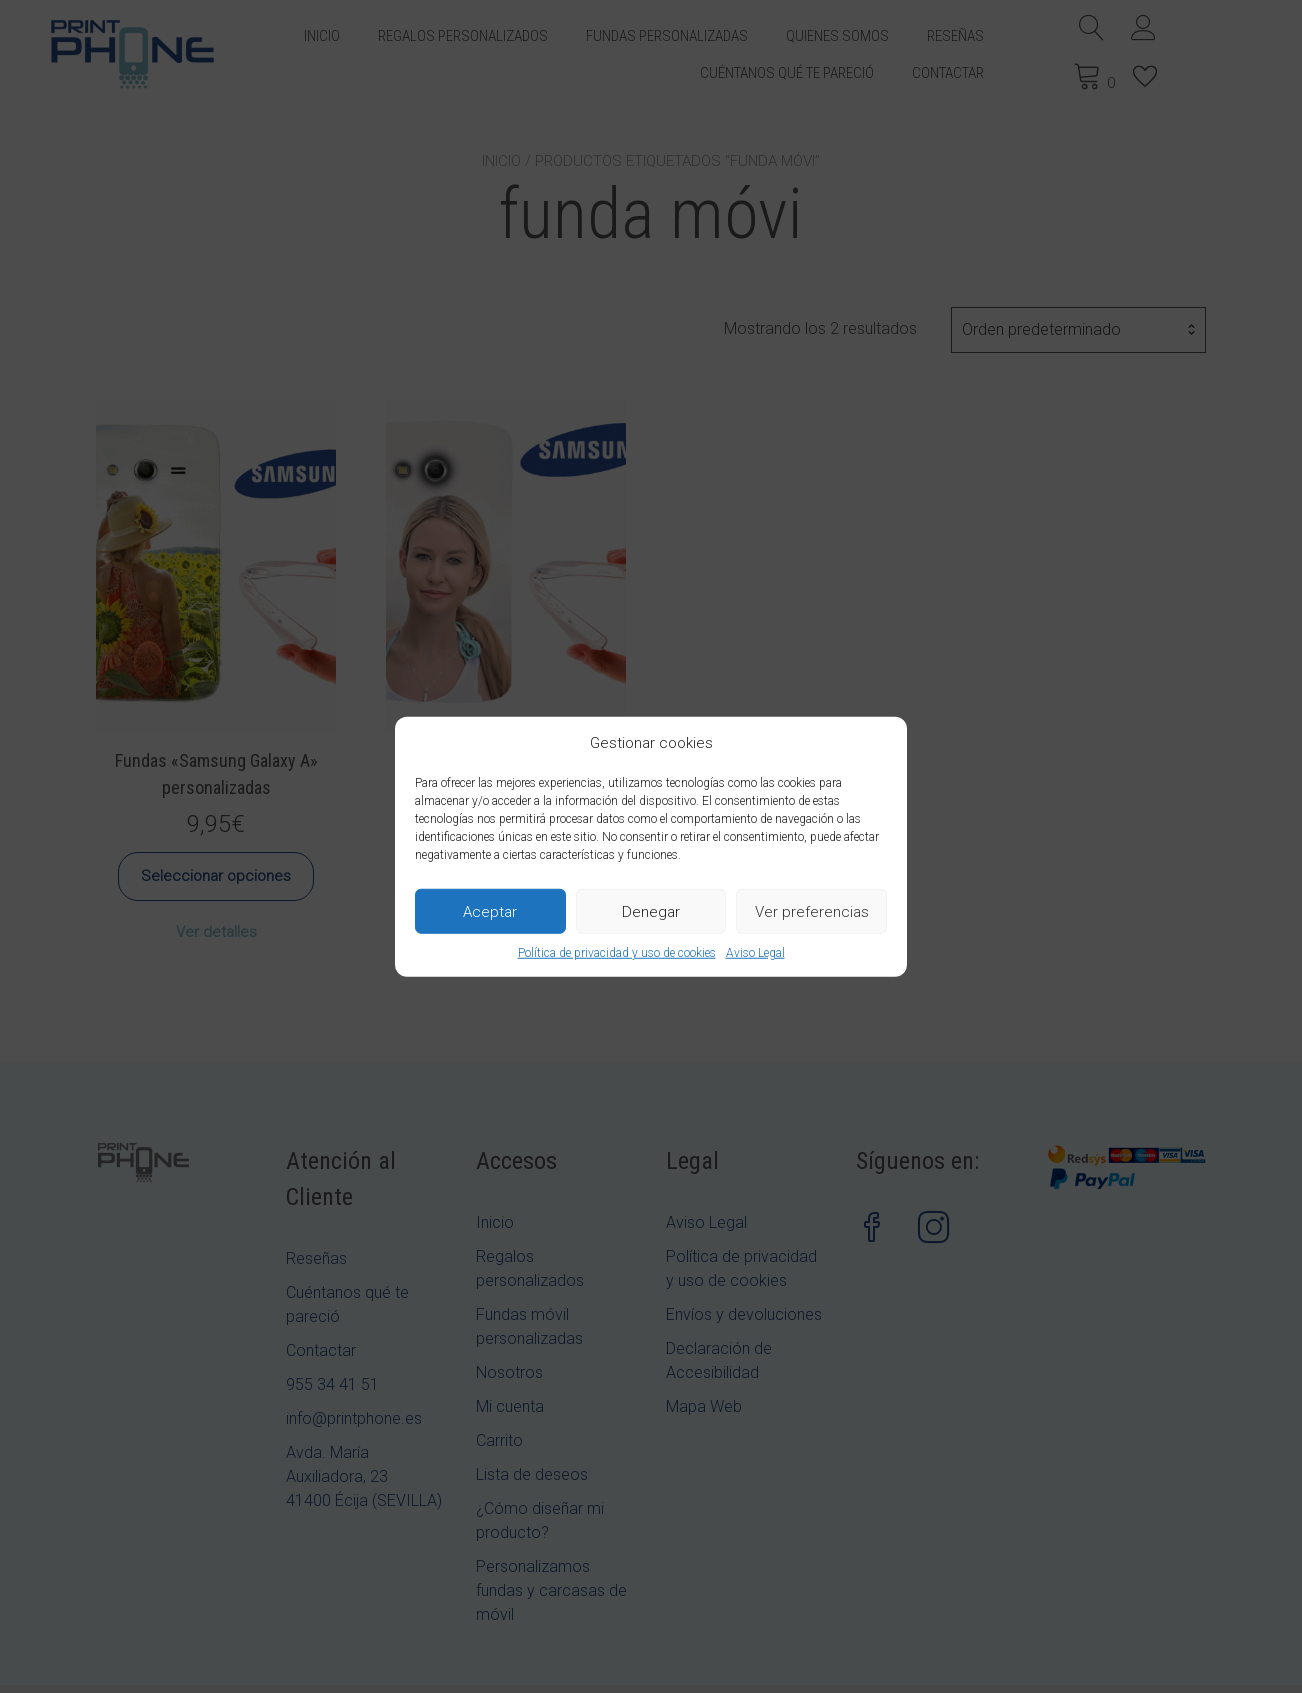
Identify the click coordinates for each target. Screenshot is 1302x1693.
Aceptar (490, 911)
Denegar (651, 911)
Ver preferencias (812, 911)
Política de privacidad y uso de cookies (617, 953)
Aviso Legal (755, 953)
